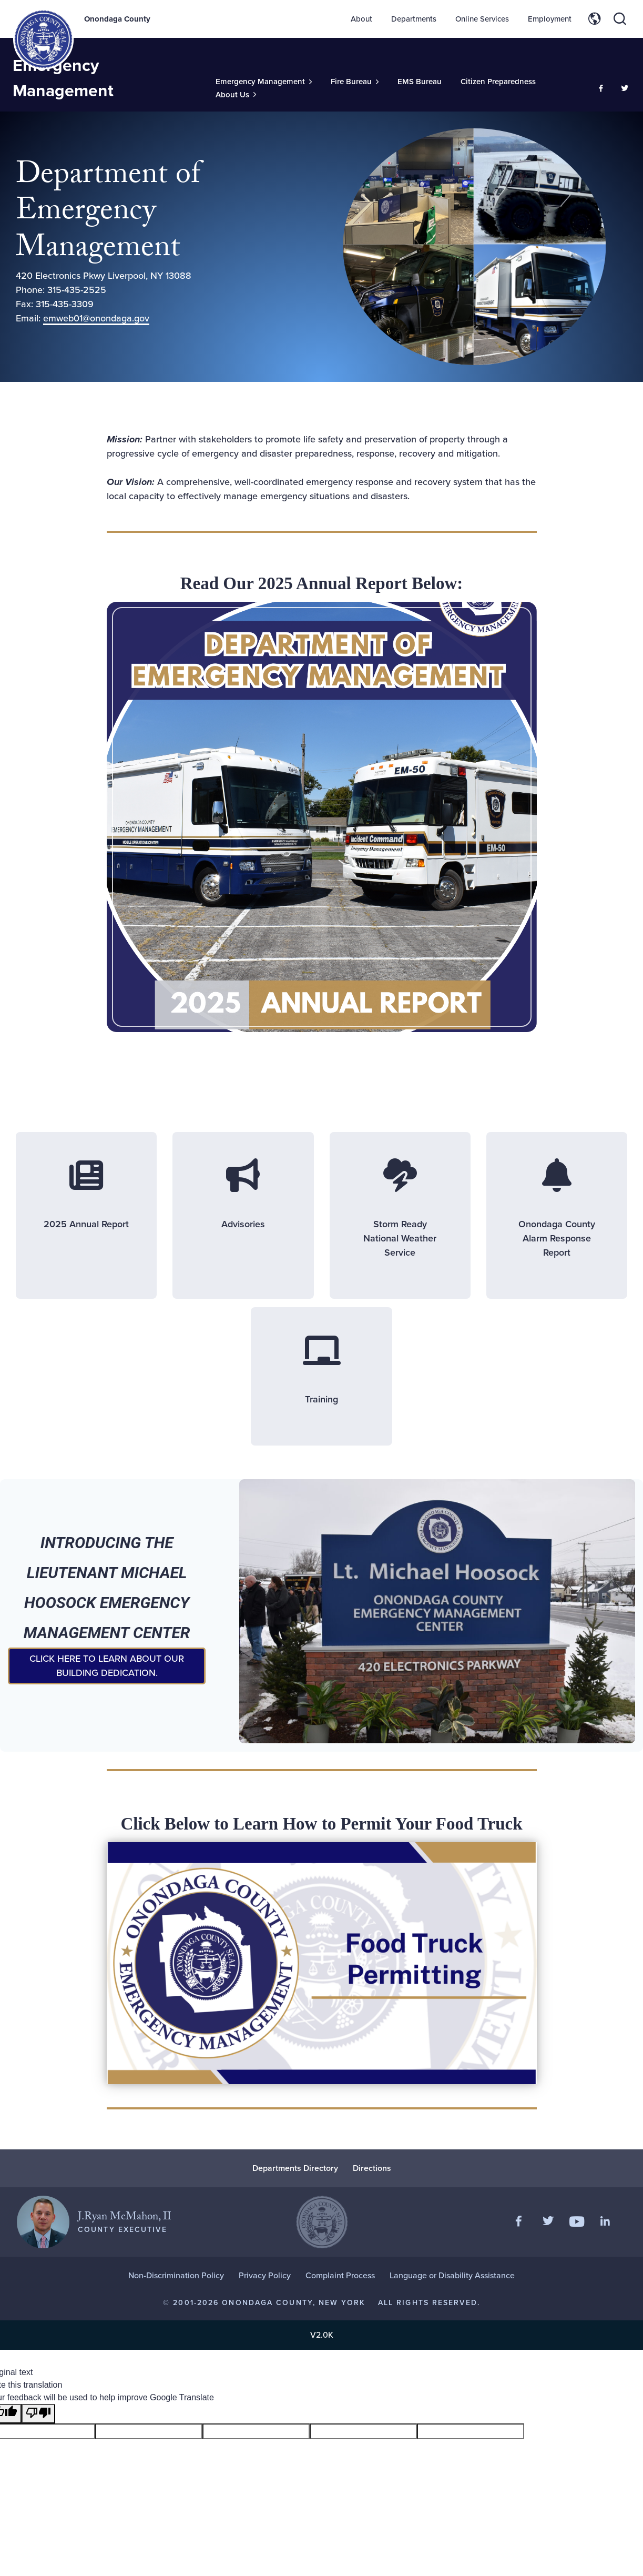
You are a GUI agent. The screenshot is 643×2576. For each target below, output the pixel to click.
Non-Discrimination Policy (176, 2275)
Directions (372, 2168)
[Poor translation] (38, 2413)
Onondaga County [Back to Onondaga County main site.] (117, 19)
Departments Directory (295, 2168)
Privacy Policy (265, 2275)
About (361, 19)
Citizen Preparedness (498, 81)
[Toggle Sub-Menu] (264, 81)
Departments (413, 19)
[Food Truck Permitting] (279, 1963)
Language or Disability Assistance (452, 2275)
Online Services (482, 19)
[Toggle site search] (619, 19)
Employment (549, 19)
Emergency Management (63, 78)
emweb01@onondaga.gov (96, 318)
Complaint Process (340, 2275)
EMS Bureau (419, 81)
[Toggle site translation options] (594, 19)
